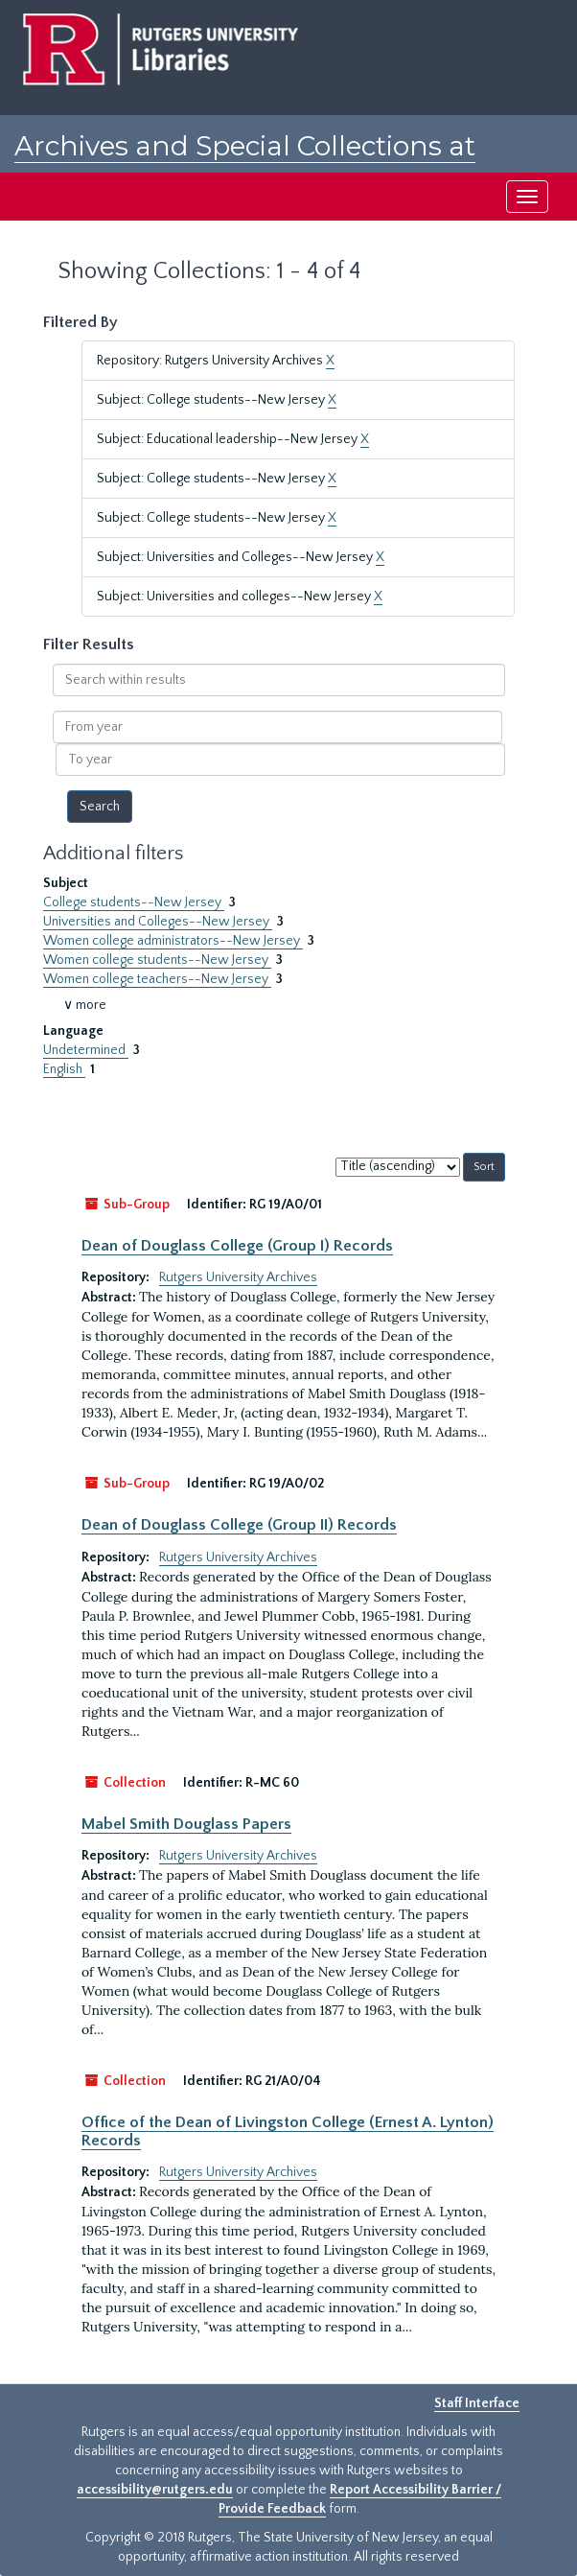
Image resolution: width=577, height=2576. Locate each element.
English (64, 1069)
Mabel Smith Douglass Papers (186, 1824)
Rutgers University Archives (238, 1277)
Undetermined (85, 1050)
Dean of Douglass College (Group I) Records (237, 1245)
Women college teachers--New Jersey (157, 979)
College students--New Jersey (133, 902)
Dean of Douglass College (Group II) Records (239, 1525)
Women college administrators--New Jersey (173, 940)
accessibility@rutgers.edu (155, 2489)
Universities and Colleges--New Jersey (157, 921)
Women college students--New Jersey (157, 960)
